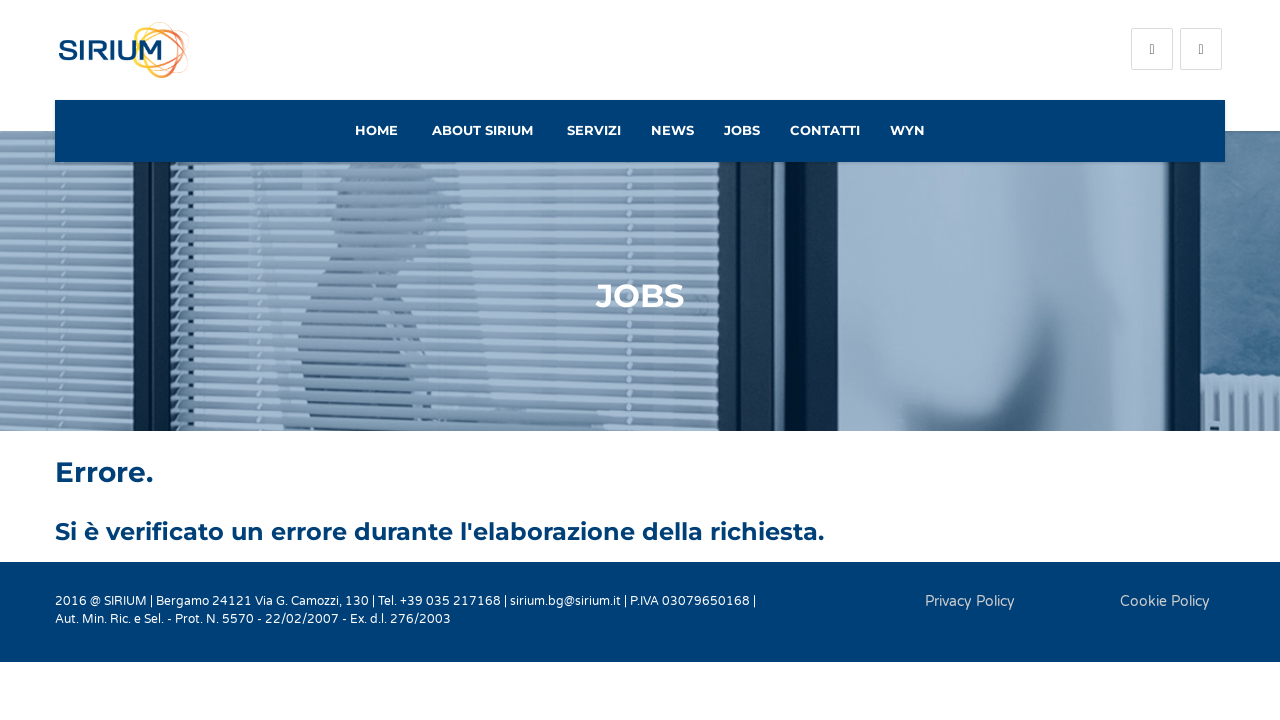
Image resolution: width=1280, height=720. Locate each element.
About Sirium (482, 130)
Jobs (742, 130)
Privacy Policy (970, 601)
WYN (907, 130)
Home (376, 130)
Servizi (594, 130)
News (672, 130)
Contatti (825, 130)
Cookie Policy (1165, 601)
